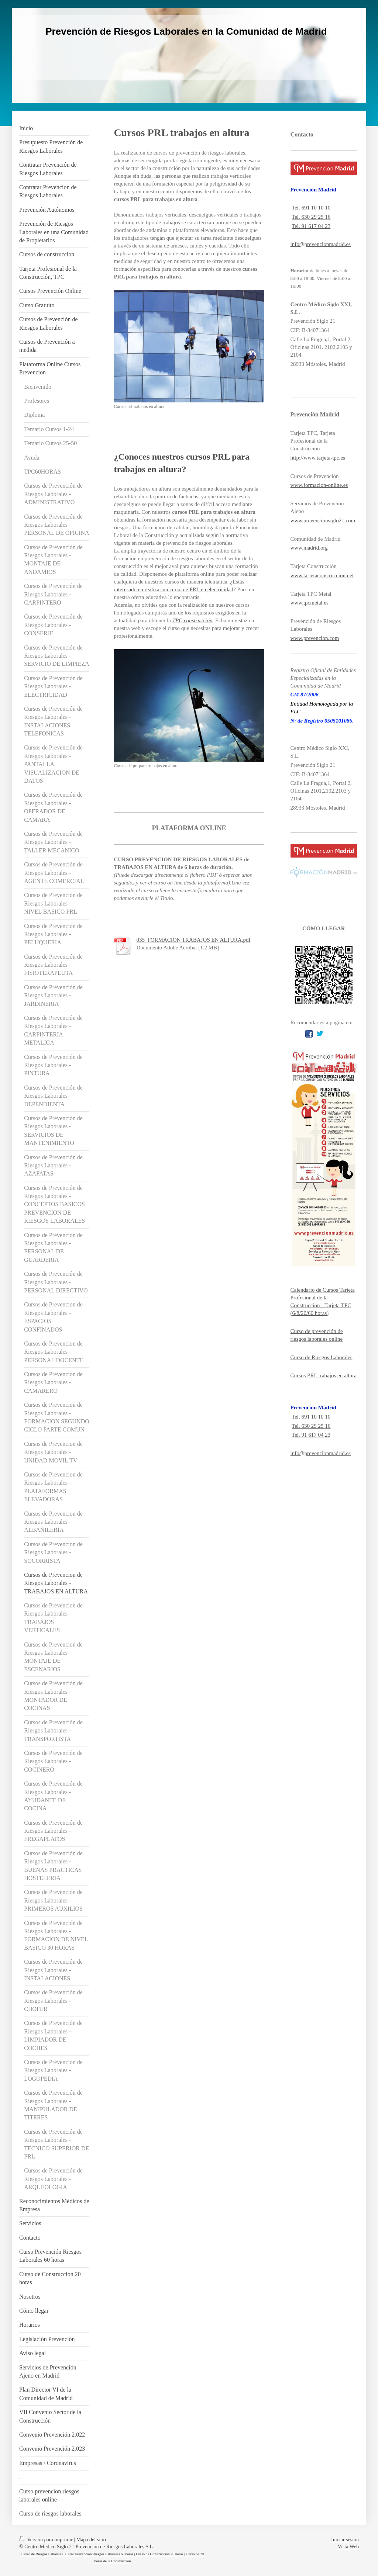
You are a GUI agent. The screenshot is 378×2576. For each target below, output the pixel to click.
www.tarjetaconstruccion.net (322, 575)
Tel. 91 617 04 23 (311, 226)
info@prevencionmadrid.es (321, 244)
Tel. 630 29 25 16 (311, 217)
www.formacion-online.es (319, 485)
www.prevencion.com (315, 638)
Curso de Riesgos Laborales (322, 1357)
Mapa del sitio (91, 2539)
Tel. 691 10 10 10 (311, 208)
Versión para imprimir (46, 2539)
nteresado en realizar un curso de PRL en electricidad (174, 589)
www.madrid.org (309, 548)
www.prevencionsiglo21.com (323, 520)
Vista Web (348, 2546)
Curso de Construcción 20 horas (159, 2554)
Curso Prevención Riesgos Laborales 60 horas (99, 2554)
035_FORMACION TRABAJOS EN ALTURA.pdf (193, 940)
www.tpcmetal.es (310, 603)
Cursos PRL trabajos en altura (324, 1375)
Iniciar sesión (345, 2539)
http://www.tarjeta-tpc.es (318, 458)
